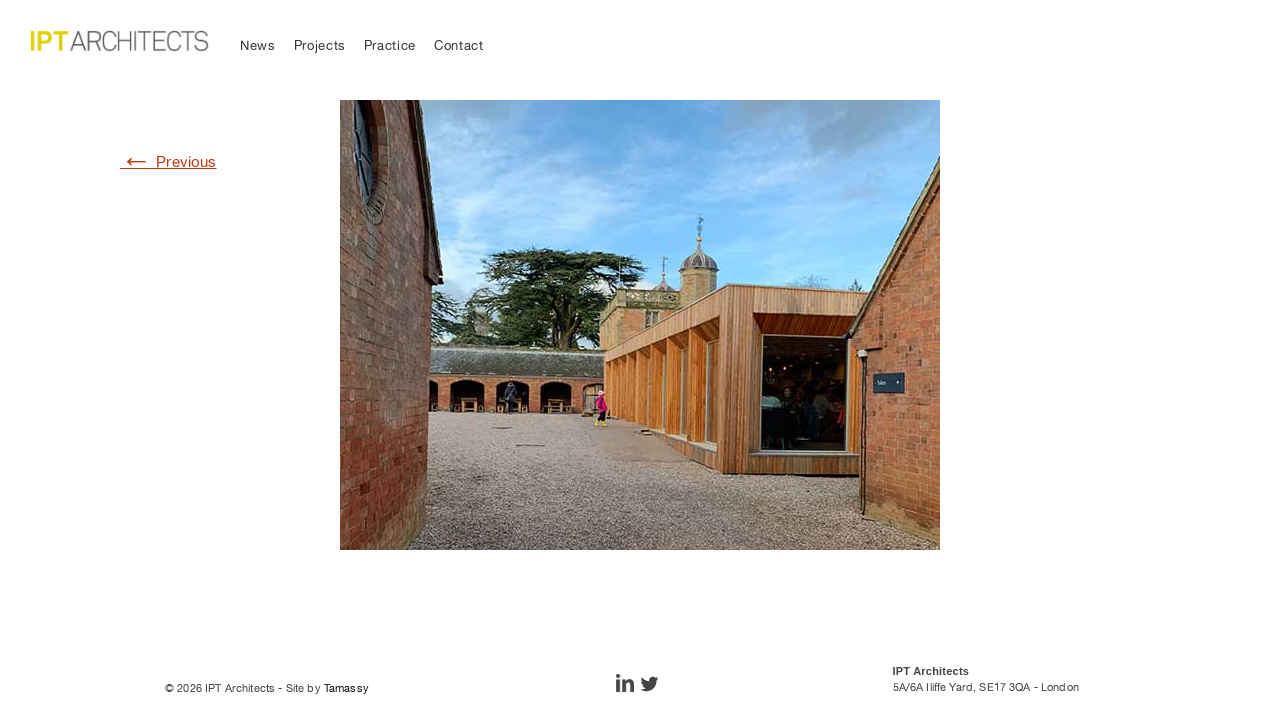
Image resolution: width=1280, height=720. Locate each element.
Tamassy (346, 688)
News (258, 45)
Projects (320, 45)
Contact (459, 45)
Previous (168, 161)
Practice (390, 45)
